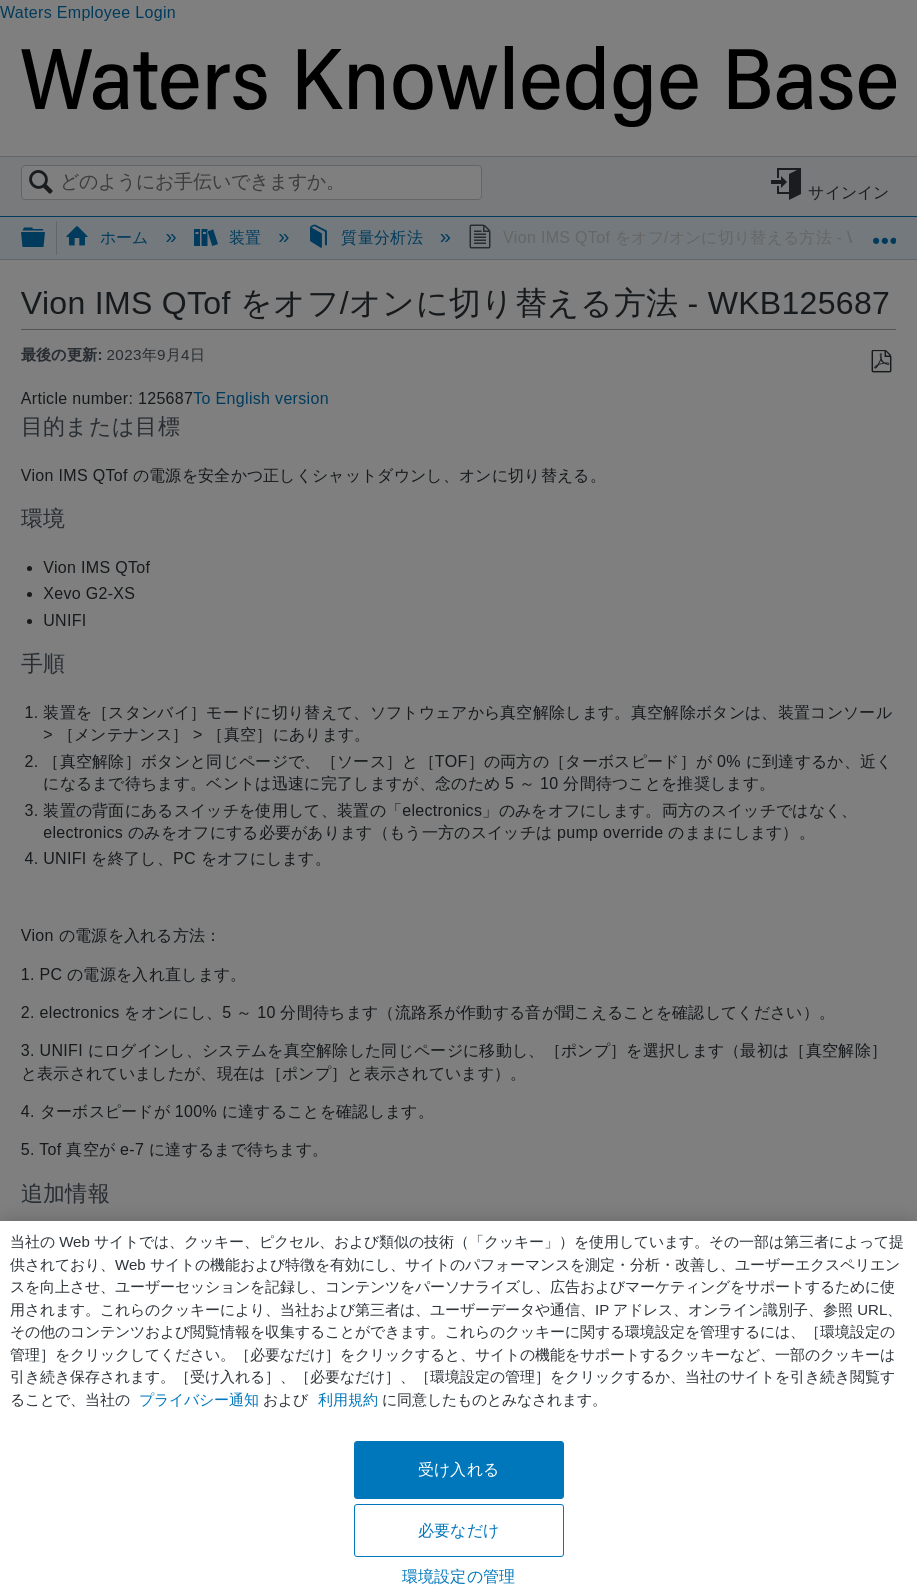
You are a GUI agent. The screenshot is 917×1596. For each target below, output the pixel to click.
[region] (458, 1408)
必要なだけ (458, 1530)
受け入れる (458, 1469)
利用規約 (348, 1399)
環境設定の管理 (458, 1576)
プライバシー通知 (199, 1399)
